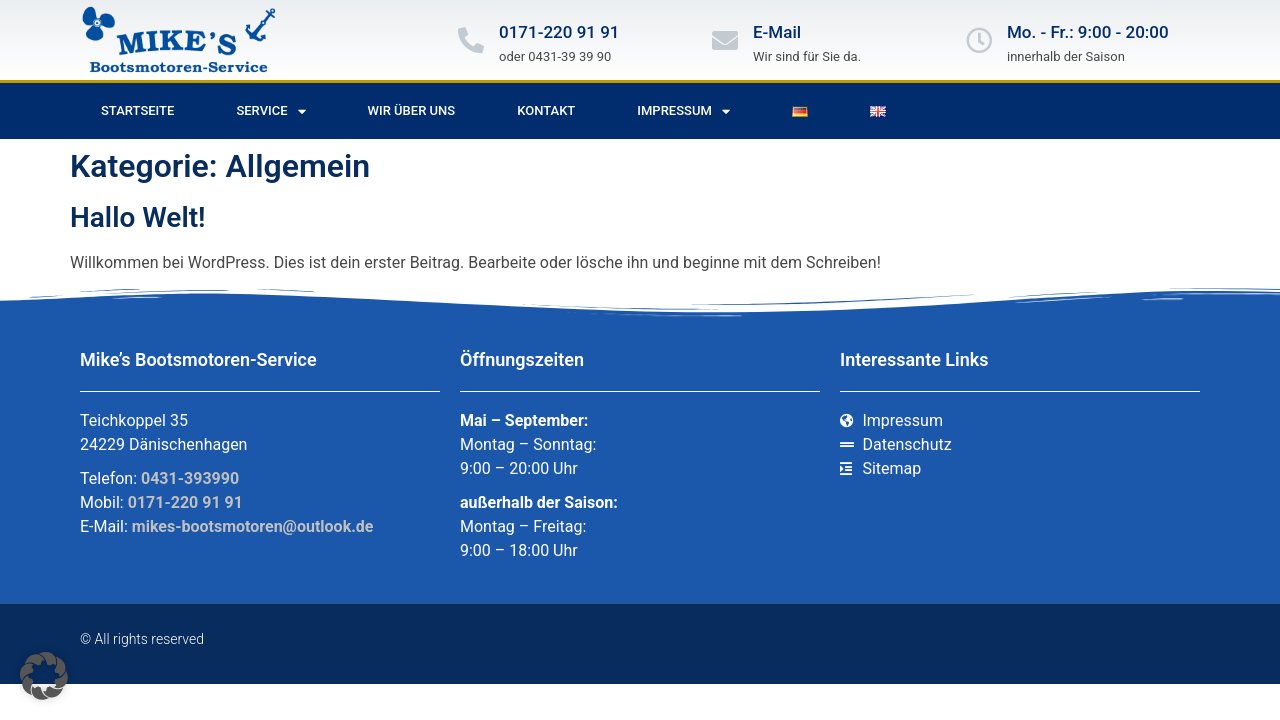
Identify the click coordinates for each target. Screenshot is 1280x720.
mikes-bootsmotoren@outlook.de (253, 526)
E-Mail (777, 32)
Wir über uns (412, 110)
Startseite (137, 110)
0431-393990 (190, 478)
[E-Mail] (725, 40)
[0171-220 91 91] (471, 40)
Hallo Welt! (138, 217)
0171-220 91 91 (559, 32)
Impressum (683, 111)
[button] (44, 676)
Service (270, 111)
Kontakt (546, 110)
